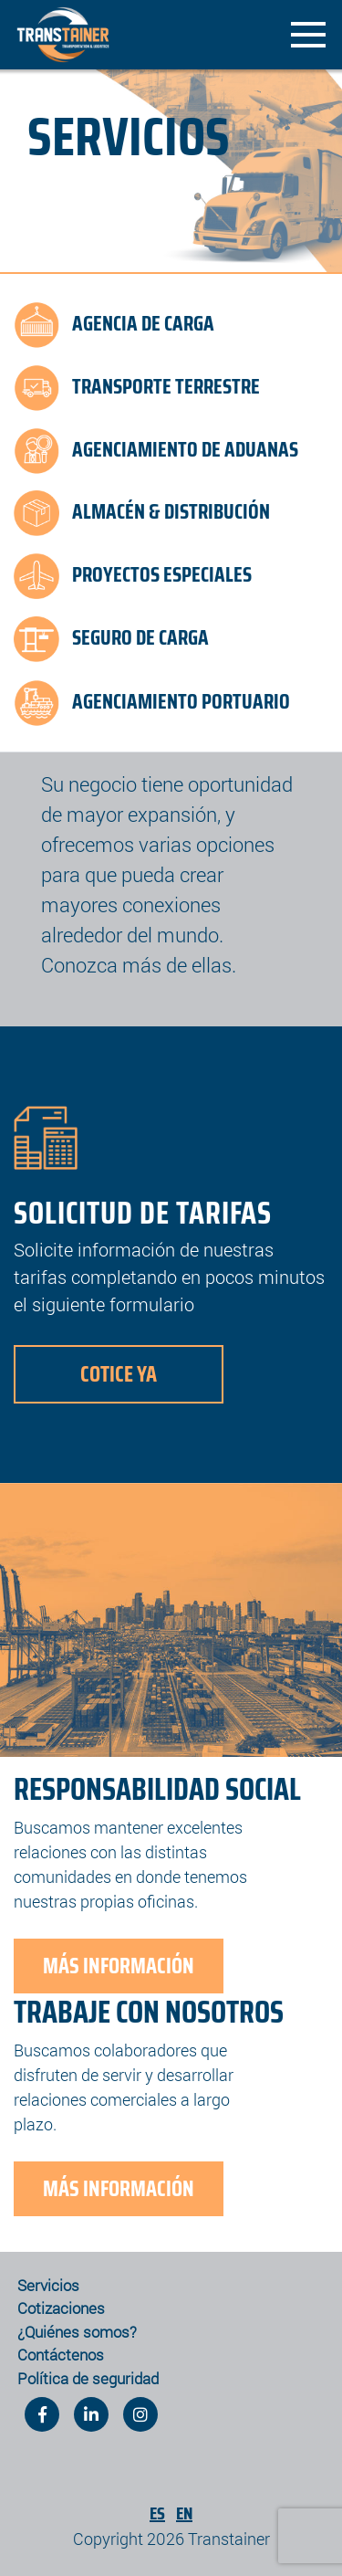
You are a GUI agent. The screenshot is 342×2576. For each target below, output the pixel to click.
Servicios (48, 2285)
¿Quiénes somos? (77, 2331)
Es (157, 2513)
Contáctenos (60, 2354)
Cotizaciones (61, 2307)
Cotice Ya (118, 1374)
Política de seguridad (88, 2378)
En (184, 2513)
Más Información (118, 1966)
